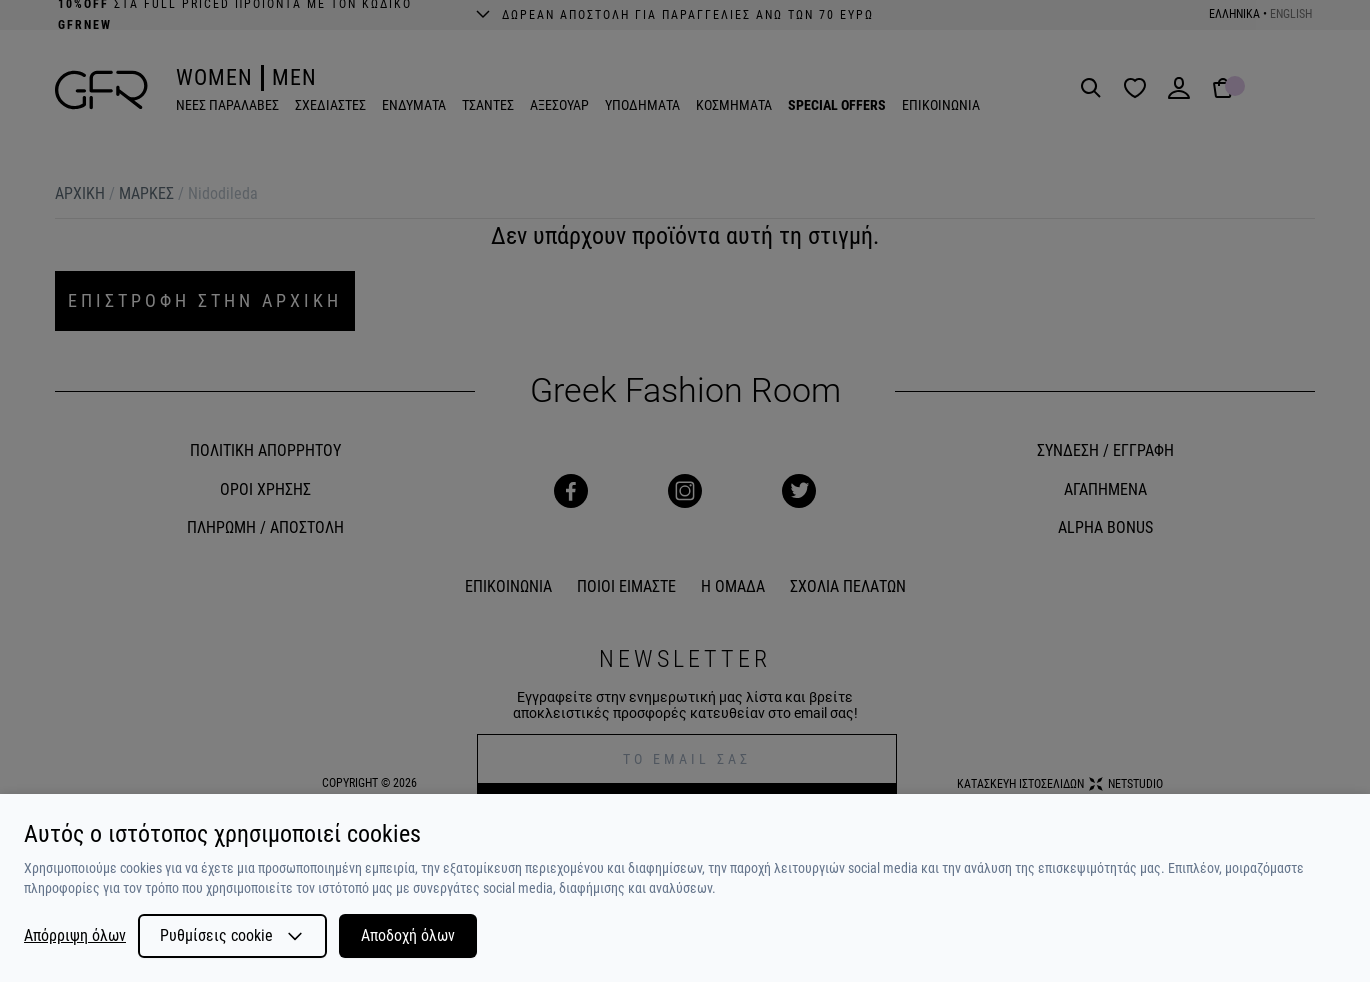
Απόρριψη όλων (75, 936)
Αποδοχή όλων (408, 935)
